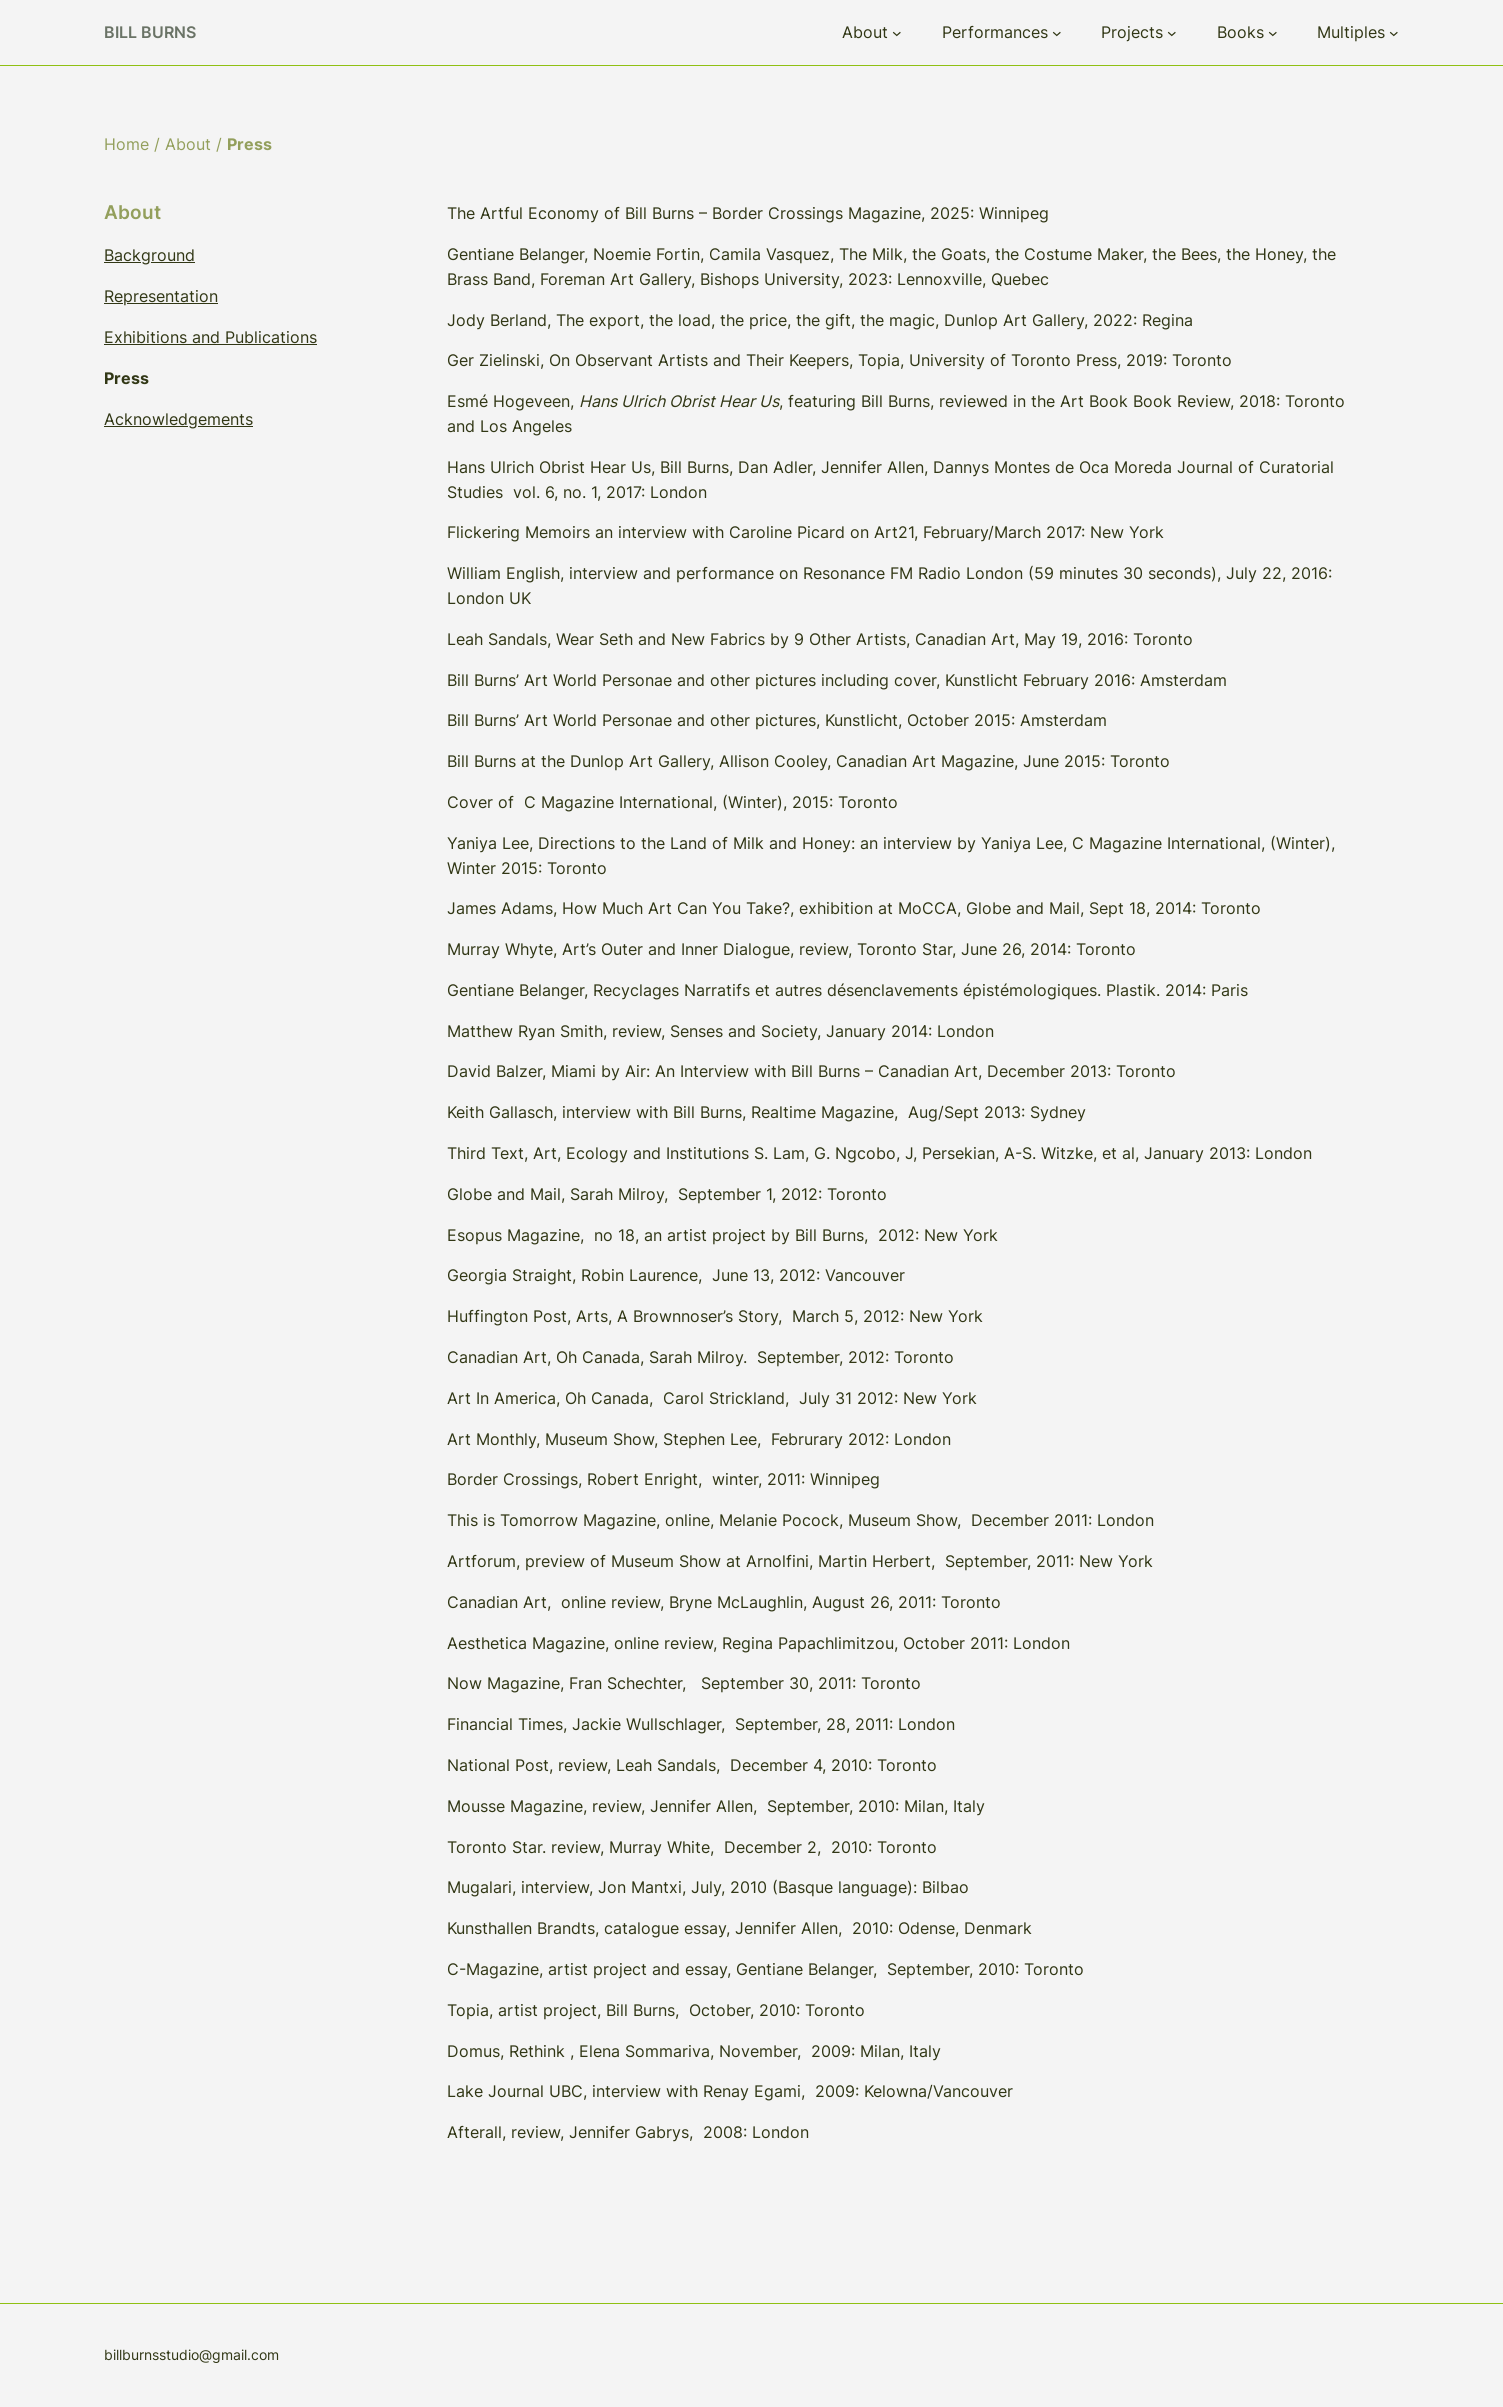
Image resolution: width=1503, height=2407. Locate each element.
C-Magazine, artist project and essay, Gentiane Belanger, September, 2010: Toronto (765, 1969)
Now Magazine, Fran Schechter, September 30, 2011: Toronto (684, 1683)
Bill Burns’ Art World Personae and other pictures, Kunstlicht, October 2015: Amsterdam (777, 720)
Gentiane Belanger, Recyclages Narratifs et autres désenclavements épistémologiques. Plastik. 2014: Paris (847, 990)
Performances (995, 32)
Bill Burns (150, 32)
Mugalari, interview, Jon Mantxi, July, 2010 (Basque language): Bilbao (708, 1887)
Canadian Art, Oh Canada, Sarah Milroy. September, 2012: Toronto (700, 1357)
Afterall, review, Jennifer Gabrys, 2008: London (628, 2132)
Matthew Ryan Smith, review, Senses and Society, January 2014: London (720, 1031)
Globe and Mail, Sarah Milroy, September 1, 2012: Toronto (667, 1194)
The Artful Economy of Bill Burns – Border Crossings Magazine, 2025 (708, 213)
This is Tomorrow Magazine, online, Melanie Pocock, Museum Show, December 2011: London (800, 1520)
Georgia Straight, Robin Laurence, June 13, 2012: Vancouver (676, 1275)
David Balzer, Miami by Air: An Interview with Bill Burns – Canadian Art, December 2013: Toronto (811, 1071)
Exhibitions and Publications (210, 337)
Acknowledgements (178, 419)
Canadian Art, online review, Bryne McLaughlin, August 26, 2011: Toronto (724, 1602)
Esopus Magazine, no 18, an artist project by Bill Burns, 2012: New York (722, 1235)
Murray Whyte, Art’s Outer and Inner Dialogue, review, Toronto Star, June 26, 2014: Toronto (791, 949)
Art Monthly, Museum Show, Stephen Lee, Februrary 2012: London (699, 1439)
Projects (1132, 32)
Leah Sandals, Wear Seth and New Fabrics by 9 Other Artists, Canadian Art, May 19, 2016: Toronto (820, 639)
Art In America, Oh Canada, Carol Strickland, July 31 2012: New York (712, 1398)
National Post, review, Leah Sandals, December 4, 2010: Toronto (692, 1765)
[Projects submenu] (1172, 33)
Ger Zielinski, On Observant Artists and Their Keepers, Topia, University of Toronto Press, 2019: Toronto (839, 360)
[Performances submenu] (1057, 33)
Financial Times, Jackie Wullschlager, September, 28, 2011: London (701, 1724)
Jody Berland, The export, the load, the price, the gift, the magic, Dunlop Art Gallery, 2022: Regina (820, 320)
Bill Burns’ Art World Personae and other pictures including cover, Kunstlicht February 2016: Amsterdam (839, 680)
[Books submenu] (1273, 33)
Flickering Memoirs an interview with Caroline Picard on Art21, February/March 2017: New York (805, 532)
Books (1240, 32)
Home (126, 144)
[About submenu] (897, 33)
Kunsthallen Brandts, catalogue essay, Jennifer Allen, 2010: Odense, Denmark (739, 1928)
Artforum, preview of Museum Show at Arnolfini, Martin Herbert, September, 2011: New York (800, 1561)
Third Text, (487, 1153)
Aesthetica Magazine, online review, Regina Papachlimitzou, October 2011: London (758, 1643)
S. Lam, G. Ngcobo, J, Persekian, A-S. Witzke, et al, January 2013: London (1033, 1153)
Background (149, 255)
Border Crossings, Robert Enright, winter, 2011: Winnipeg (663, 1479)
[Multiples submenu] (1394, 33)
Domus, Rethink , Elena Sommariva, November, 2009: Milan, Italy (694, 2051)
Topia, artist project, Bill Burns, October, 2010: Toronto (656, 2010)
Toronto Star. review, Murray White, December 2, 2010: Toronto (692, 1847)
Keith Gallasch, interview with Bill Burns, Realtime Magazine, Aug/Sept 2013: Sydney (766, 1112)
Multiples (1351, 32)
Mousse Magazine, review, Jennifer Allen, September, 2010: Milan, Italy (716, 1806)
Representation (161, 296)
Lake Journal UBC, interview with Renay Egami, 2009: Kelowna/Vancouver (730, 2091)
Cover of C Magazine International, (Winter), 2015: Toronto (672, 802)
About (865, 32)
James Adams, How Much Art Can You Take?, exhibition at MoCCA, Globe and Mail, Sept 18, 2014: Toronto (854, 908)
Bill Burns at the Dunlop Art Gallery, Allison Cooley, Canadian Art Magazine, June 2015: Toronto (808, 761)
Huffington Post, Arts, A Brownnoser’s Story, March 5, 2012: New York (715, 1316)
